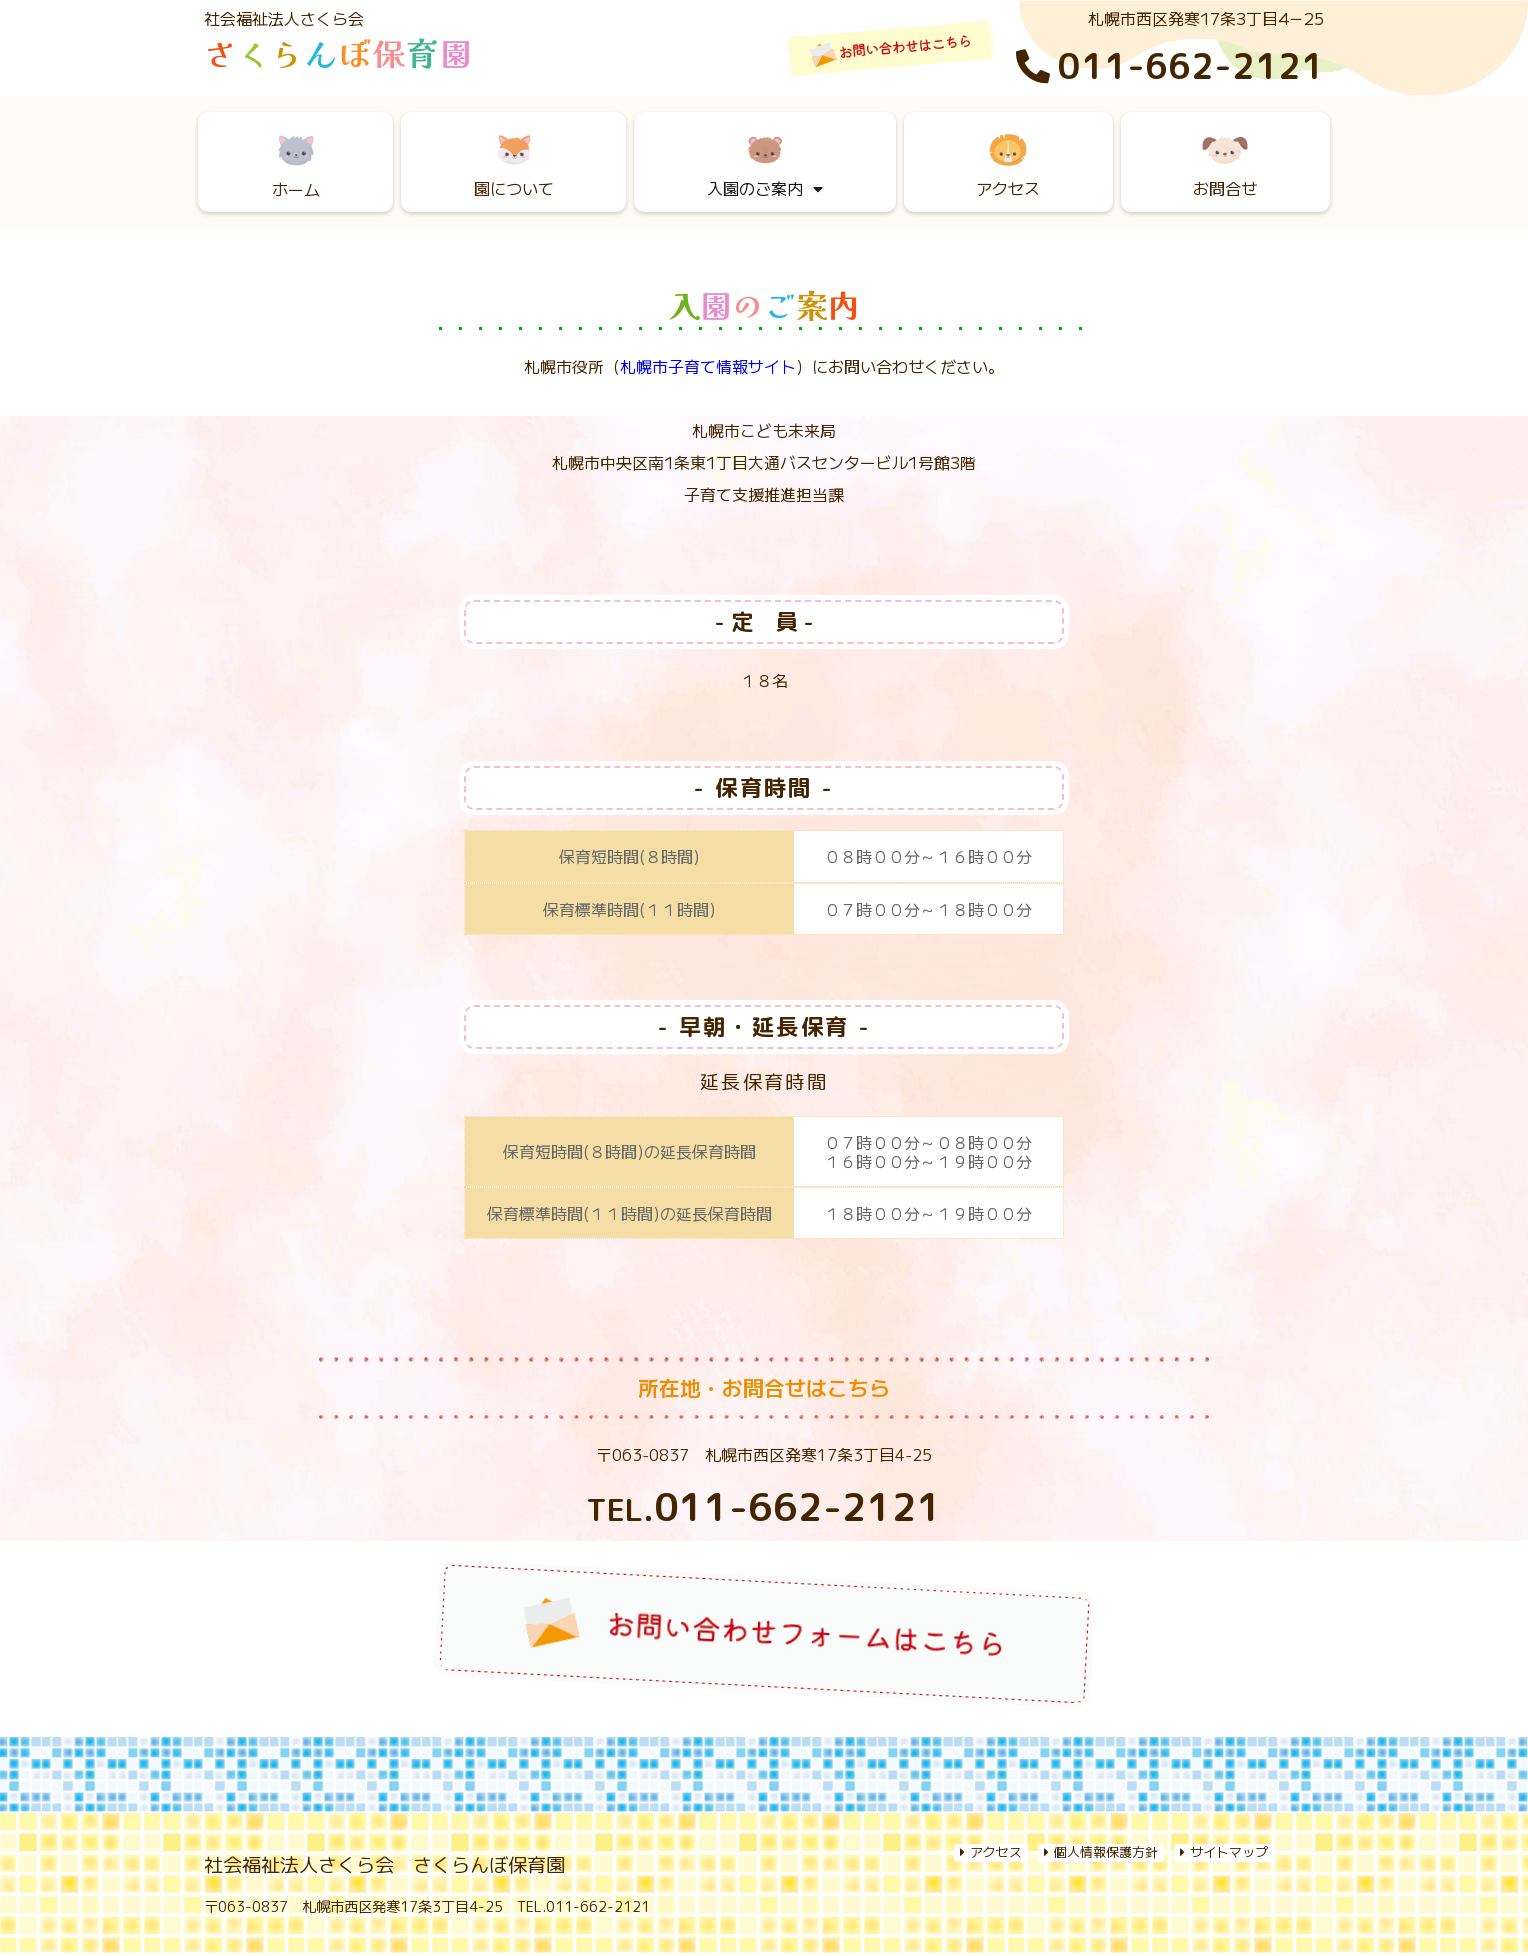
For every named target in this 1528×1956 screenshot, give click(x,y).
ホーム (296, 162)
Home (271, 1799)
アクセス (1008, 162)
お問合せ (1225, 162)
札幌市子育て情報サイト (708, 366)
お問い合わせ (1228, 1799)
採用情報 (1035, 1799)
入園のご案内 (765, 167)
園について (514, 162)
